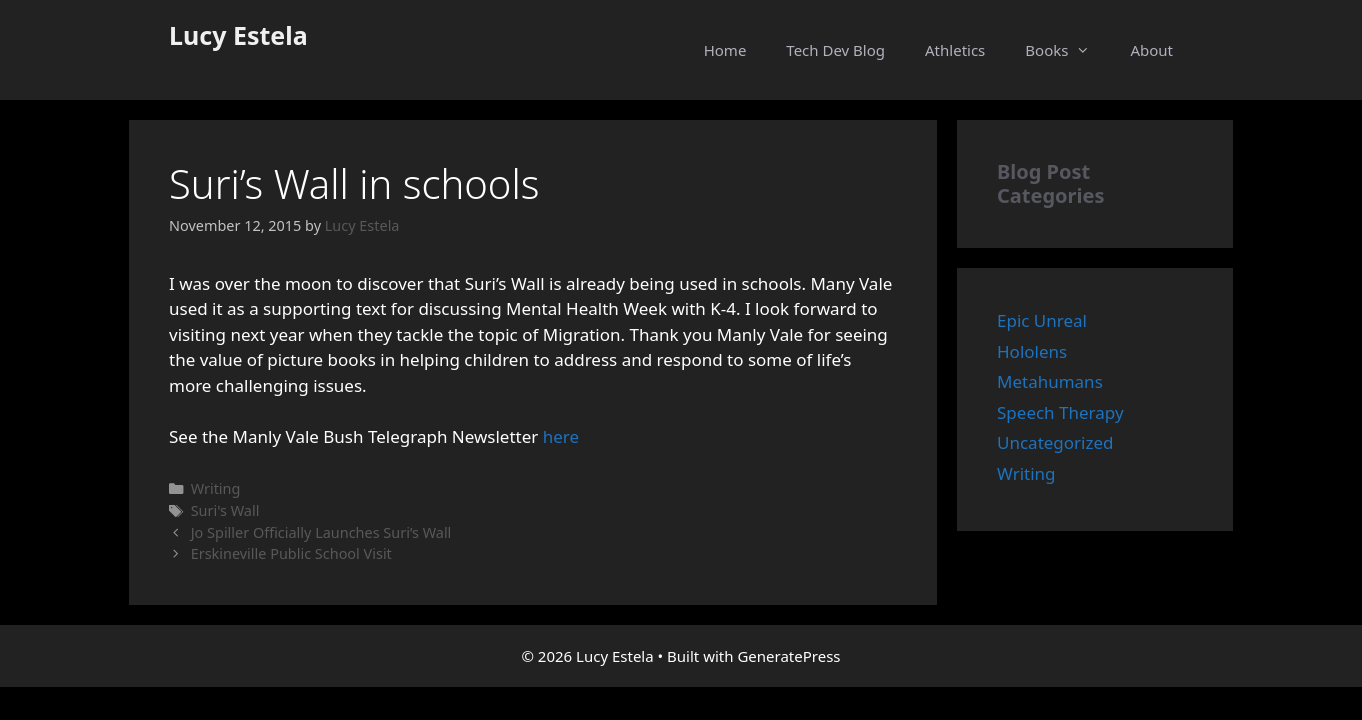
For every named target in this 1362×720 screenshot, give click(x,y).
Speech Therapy (1060, 412)
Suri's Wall (225, 510)
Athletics (955, 50)
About (1151, 50)
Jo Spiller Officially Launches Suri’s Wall (321, 532)
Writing (216, 488)
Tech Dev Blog (835, 50)
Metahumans (1050, 381)
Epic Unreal (1042, 320)
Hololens (1032, 351)
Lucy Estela (238, 35)
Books (1067, 50)
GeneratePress (788, 656)
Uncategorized (1055, 442)
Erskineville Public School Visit (291, 553)
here (561, 436)
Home (725, 50)
